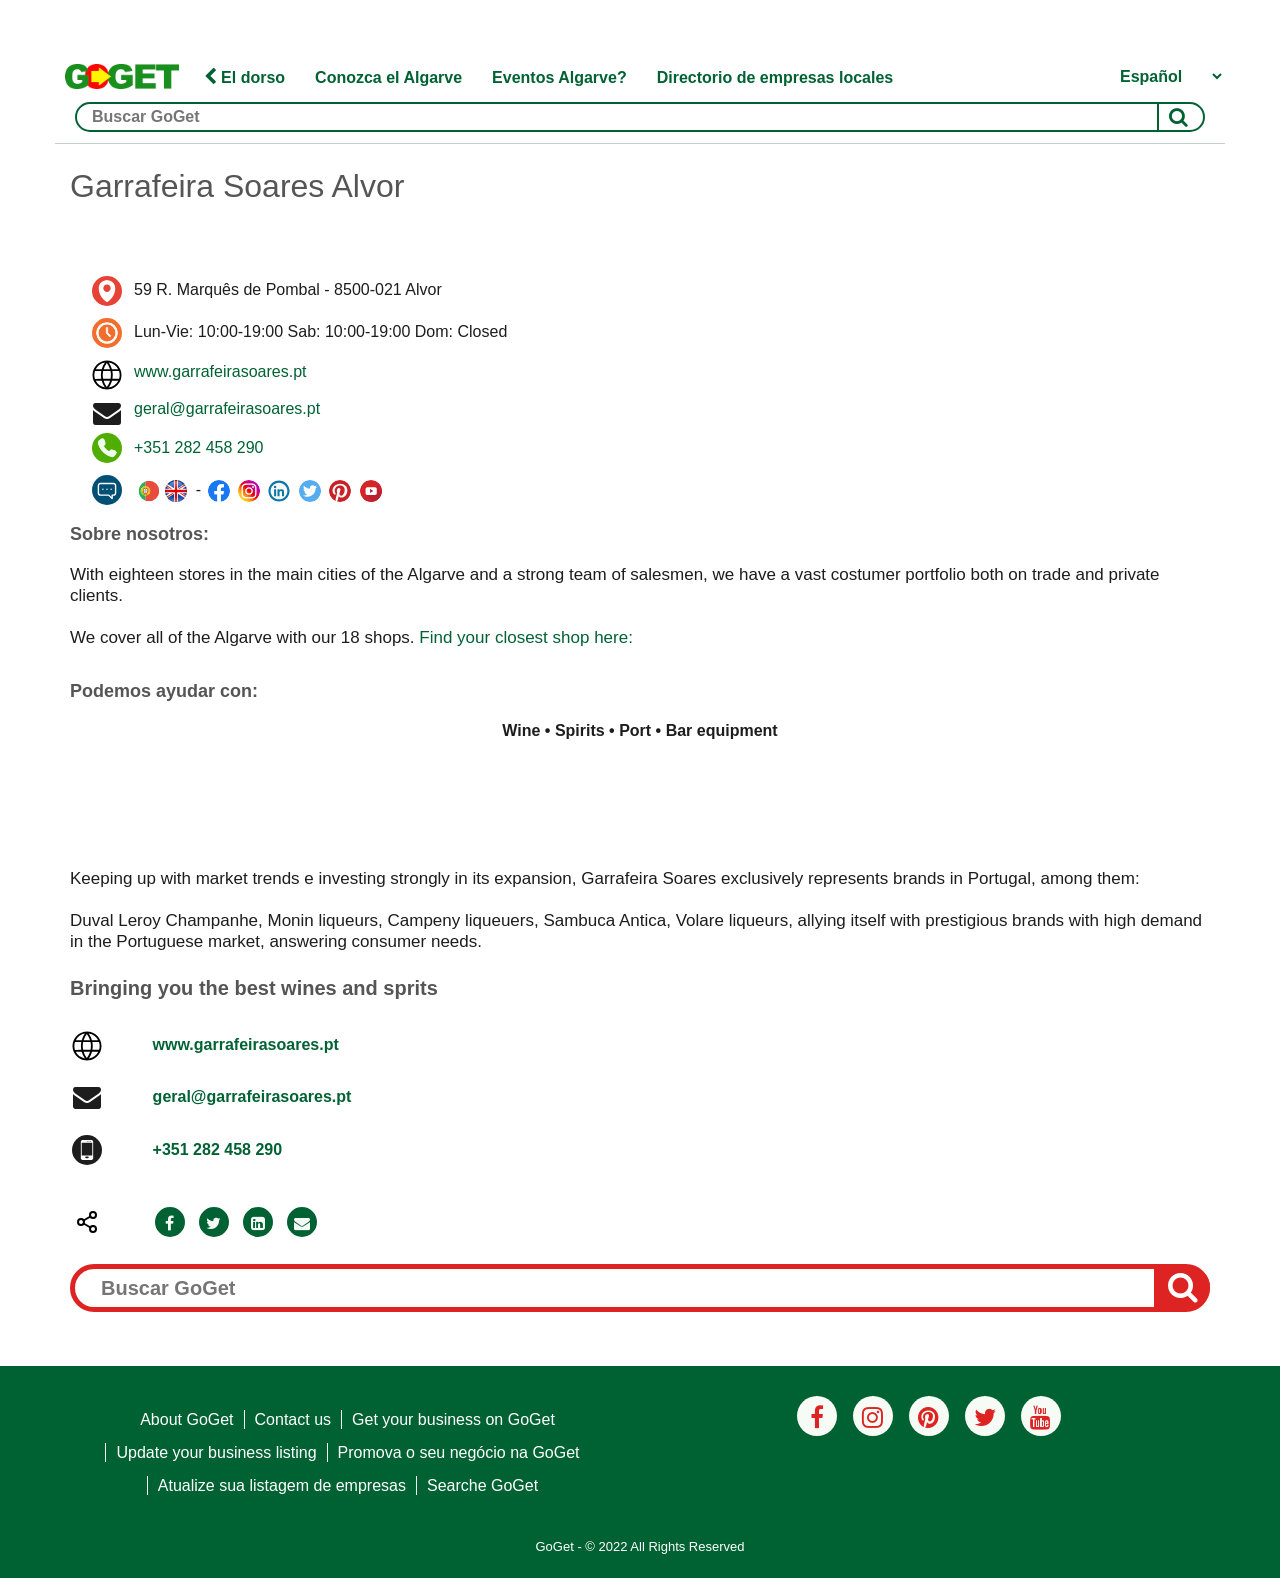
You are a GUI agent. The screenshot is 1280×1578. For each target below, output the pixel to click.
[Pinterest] (929, 1416)
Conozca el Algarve (388, 77)
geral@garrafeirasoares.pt (227, 408)
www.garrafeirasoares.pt (220, 371)
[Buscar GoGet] (640, 117)
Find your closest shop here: (526, 637)
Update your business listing (216, 1452)
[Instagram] (873, 1416)
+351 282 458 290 (198, 447)
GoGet (554, 1546)
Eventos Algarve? (559, 77)
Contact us (293, 1419)
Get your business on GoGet (453, 1419)
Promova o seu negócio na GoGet (459, 1452)
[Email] (302, 1223)
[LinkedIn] (258, 1223)
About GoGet (186, 1419)
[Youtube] (1041, 1416)
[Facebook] (170, 1223)
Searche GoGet (482, 1485)
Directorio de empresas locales (775, 77)
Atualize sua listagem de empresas (282, 1485)
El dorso (244, 77)
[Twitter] (214, 1223)
